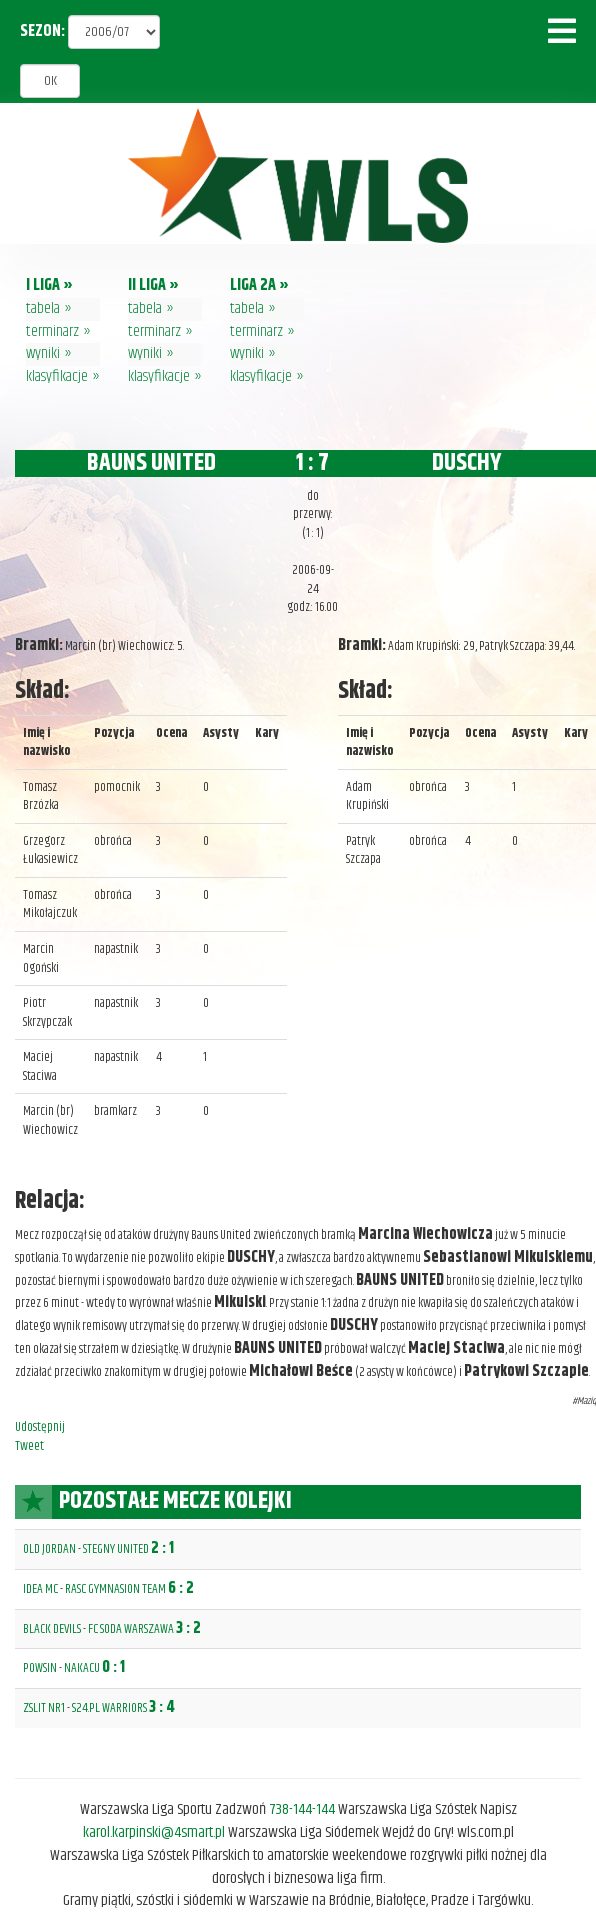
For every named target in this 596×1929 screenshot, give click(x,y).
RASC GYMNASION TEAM (115, 1589)
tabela (43, 308)
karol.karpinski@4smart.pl (154, 1832)
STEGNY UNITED (116, 1549)
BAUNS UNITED (151, 463)
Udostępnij (40, 1427)
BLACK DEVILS (52, 1629)
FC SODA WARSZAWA (131, 1629)
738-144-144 (302, 1809)
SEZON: (42, 32)
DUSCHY (467, 463)
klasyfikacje (57, 376)
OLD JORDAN (49, 1549)
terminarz (52, 331)
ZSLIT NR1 (44, 1708)
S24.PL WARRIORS (109, 1708)
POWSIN (40, 1668)
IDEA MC (40, 1589)
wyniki (43, 353)
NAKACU (82, 1668)
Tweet (29, 1446)
